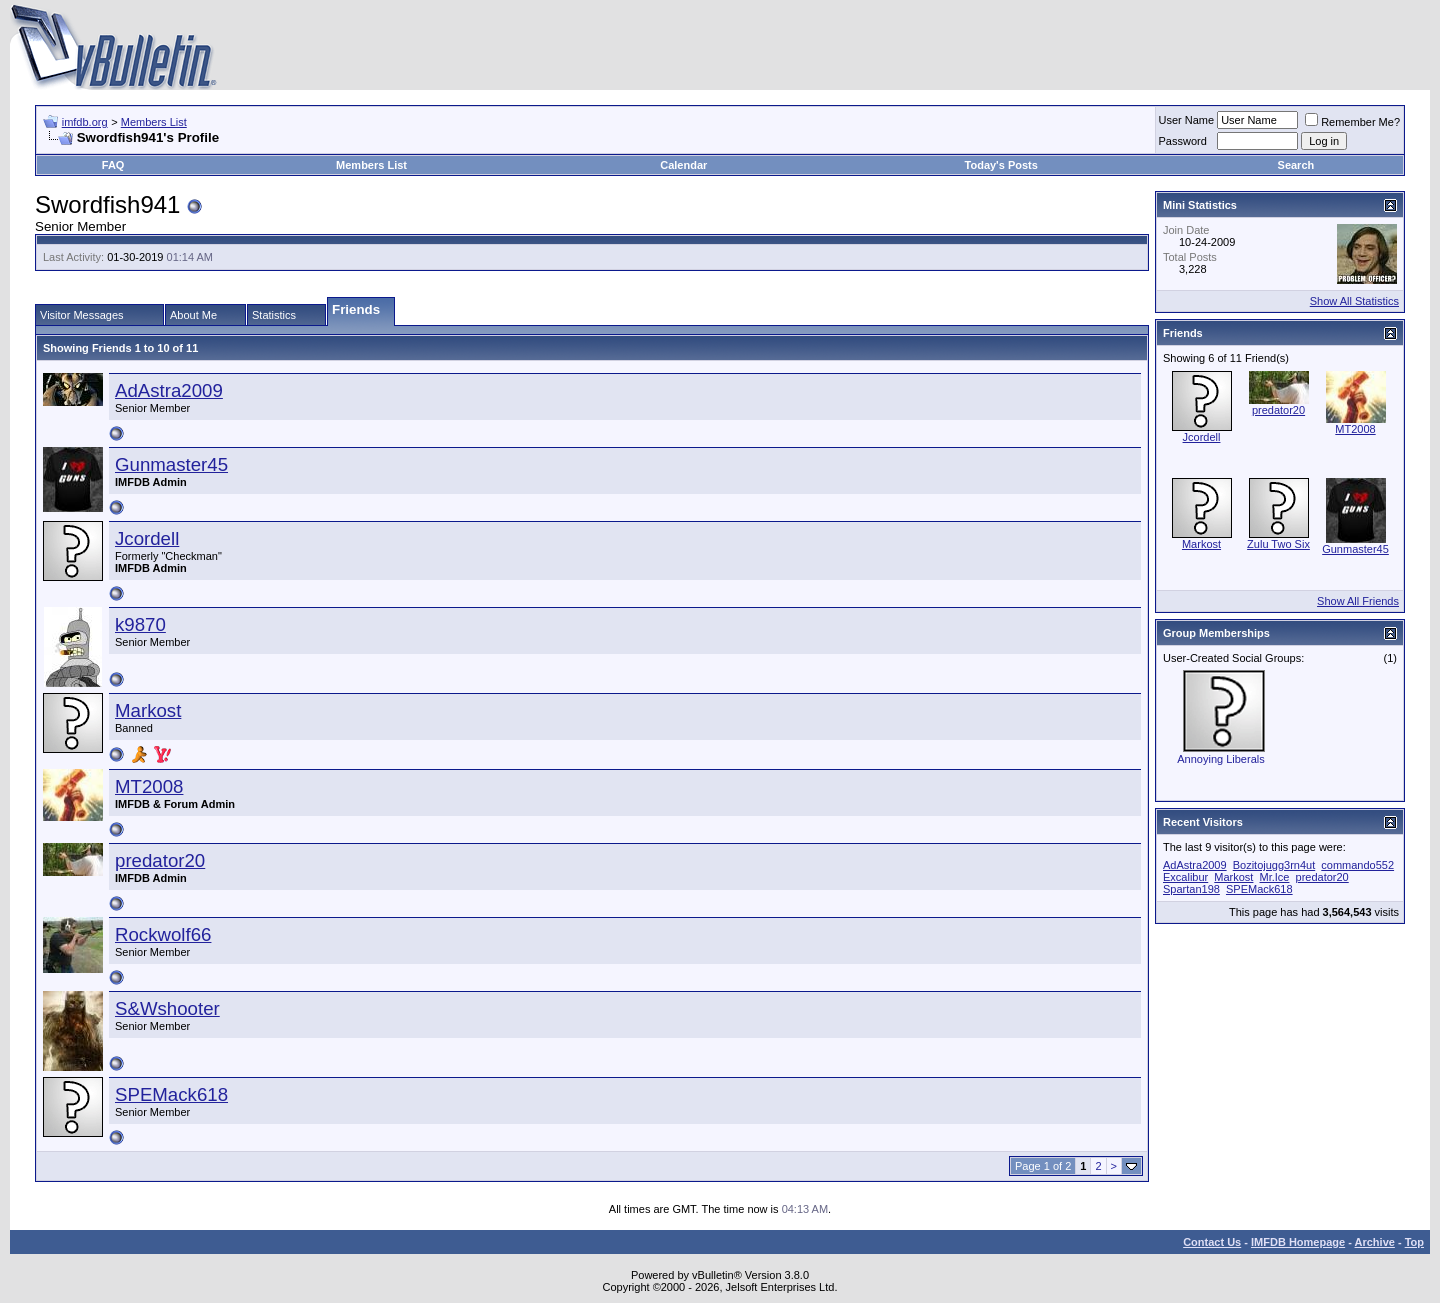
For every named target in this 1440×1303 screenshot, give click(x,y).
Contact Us (1212, 1242)
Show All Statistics (1354, 301)
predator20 (160, 860)
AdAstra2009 (169, 390)
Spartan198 (1191, 889)
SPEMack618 (171, 1094)
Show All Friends (1358, 601)
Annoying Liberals (1220, 759)
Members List (154, 122)
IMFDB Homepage (1298, 1242)
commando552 (1357, 865)
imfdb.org (85, 122)
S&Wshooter (167, 1008)
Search (1296, 165)
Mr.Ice (1275, 877)
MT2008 (149, 786)
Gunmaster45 (171, 464)
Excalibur (1185, 877)
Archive (1375, 1242)
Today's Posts (1001, 165)
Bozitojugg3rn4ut (1274, 865)
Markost (148, 710)
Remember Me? (1352, 122)
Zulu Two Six (1278, 544)
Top (1414, 1242)
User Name (1187, 120)
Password (1183, 141)
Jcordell (147, 538)
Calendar (683, 165)
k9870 (140, 624)
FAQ (113, 165)
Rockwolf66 (163, 934)
